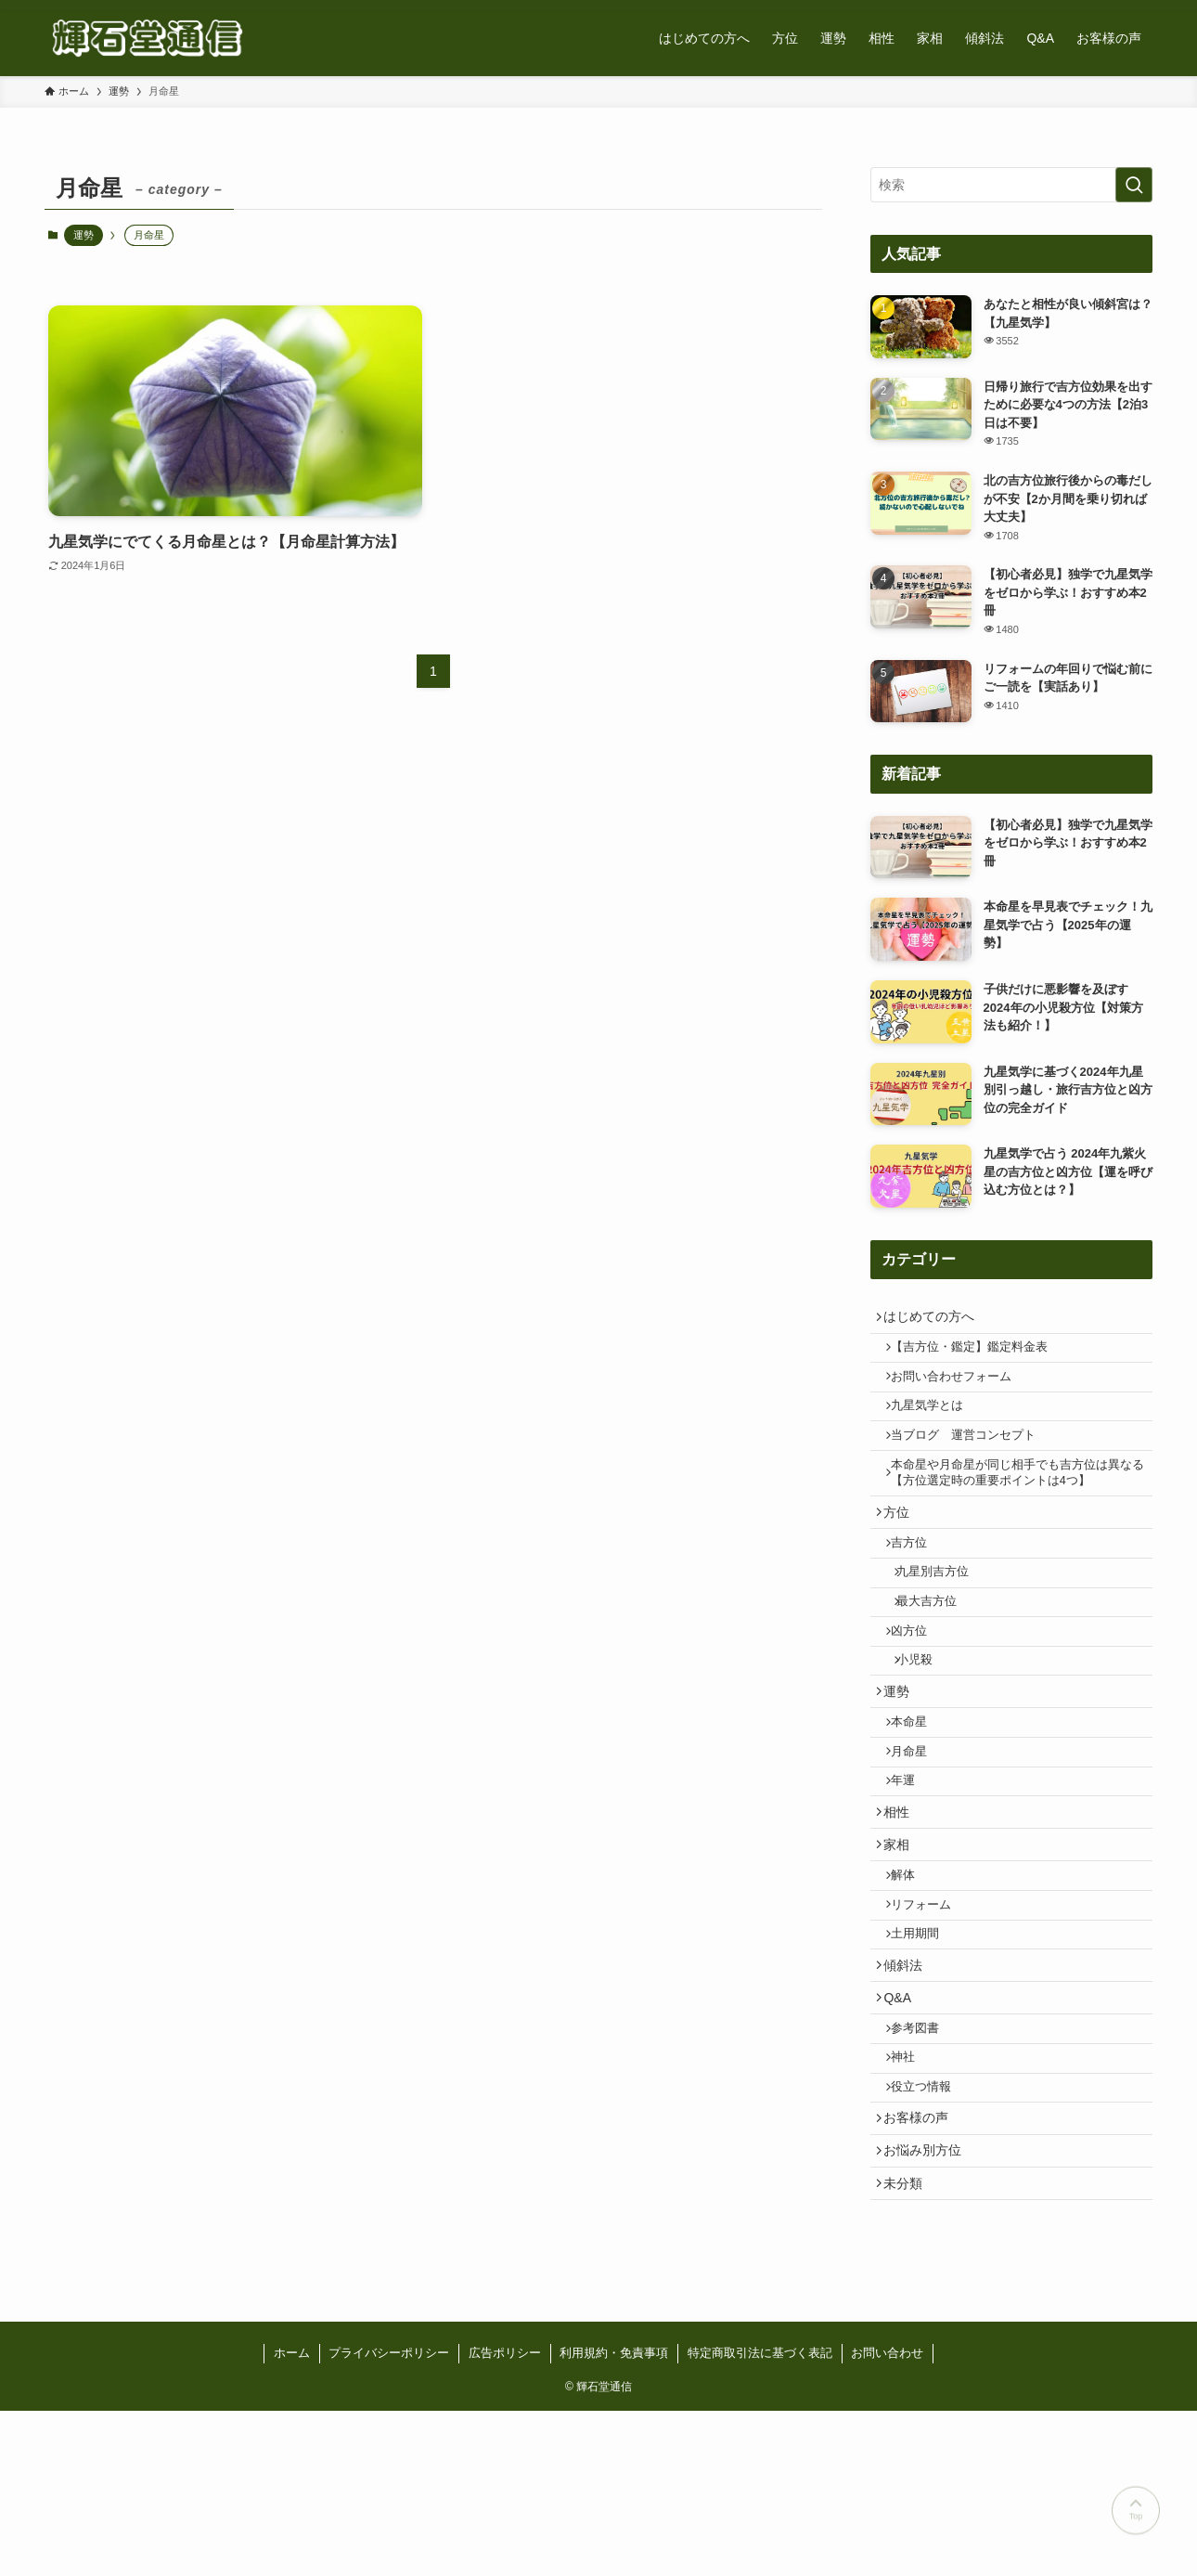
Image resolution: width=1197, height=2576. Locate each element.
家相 (903, 1942)
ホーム (292, 2518)
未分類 (909, 2344)
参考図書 (924, 2161)
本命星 (918, 1797)
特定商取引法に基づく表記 (760, 2518)
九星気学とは (936, 1425)
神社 (912, 2195)
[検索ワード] (1011, 184)
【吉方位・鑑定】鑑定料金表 (978, 1356)
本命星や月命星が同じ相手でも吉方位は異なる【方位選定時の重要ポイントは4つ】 (1014, 1504)
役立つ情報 (930, 2230)
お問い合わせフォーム (960, 1390)
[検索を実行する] (1133, 184)
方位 (903, 1548)
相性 (903, 1903)
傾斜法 (909, 2085)
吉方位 (918, 1584)
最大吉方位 (938, 1654)
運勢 (83, 234)
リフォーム (930, 2014)
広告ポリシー (505, 2518)
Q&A (904, 2123)
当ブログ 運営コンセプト (972, 1460)
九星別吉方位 (944, 1619)
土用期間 (924, 2048)
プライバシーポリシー (388, 2518)
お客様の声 (922, 2266)
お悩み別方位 (929, 2305)
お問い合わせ (887, 2518)
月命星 (918, 1832)
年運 (912, 1866)
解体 (912, 1979)
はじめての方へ (935, 1319)
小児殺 (926, 1723)
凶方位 (918, 1689)
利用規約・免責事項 (614, 2518)
